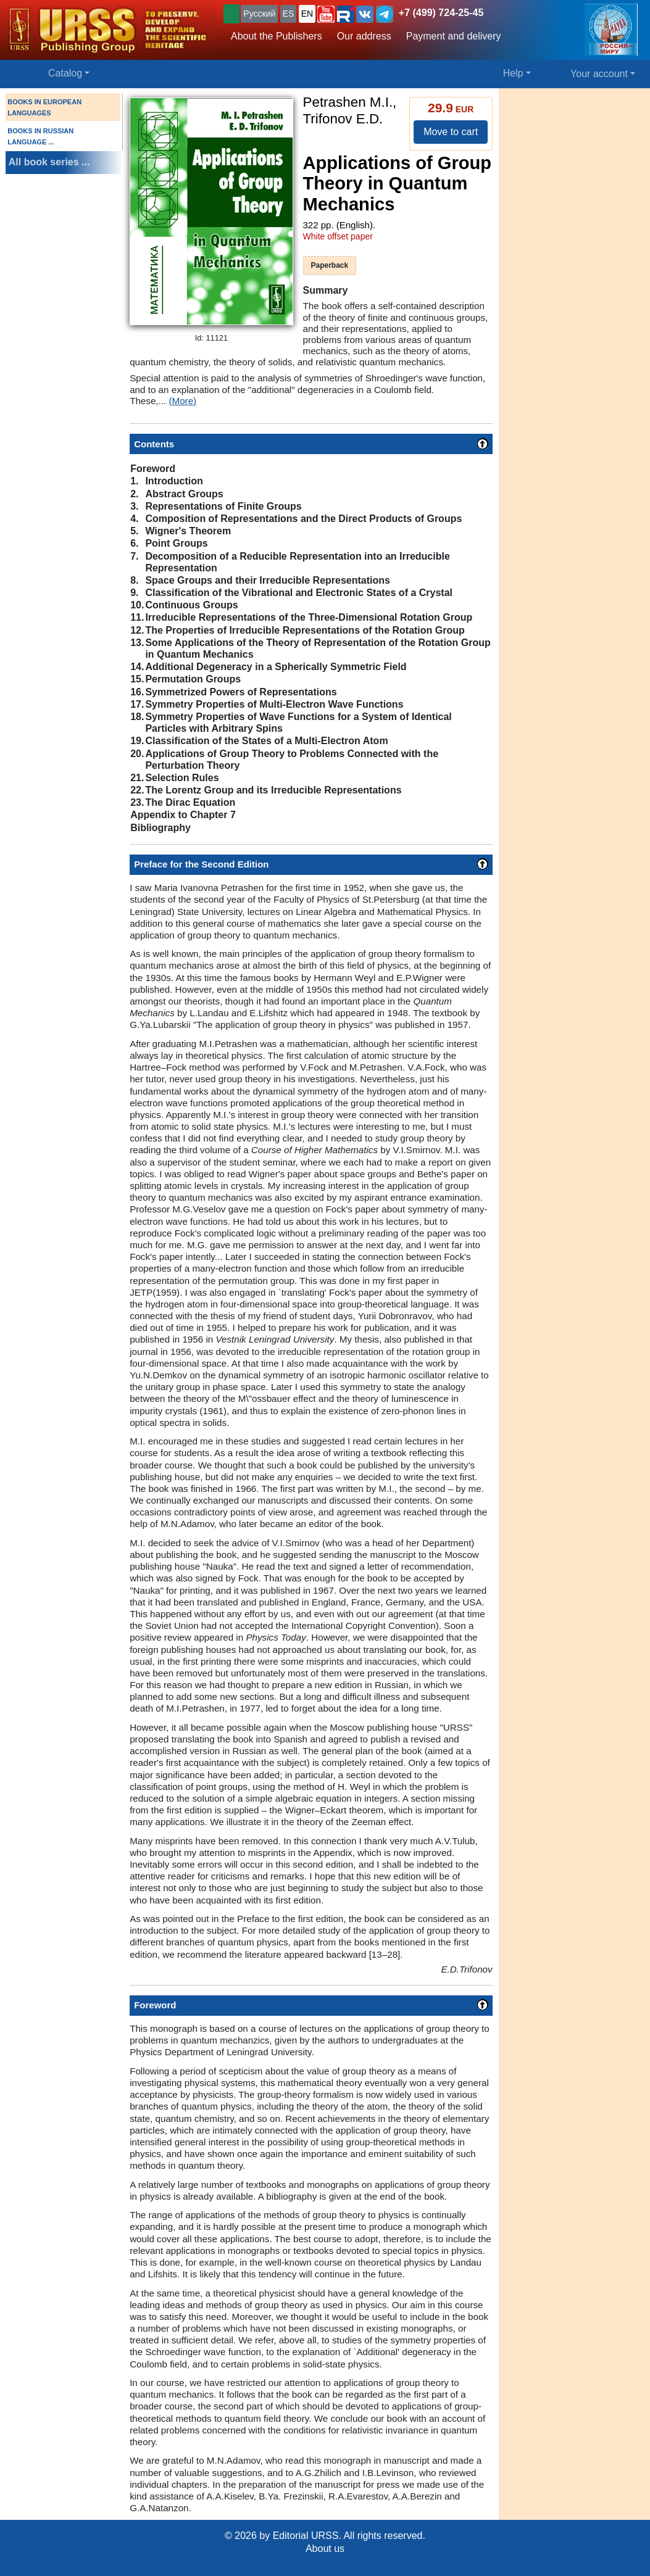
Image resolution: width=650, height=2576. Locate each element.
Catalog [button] (65, 73)
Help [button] (513, 73)
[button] (326, 14)
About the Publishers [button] (276, 36)
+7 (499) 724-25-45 (441, 12)
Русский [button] (259, 14)
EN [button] (307, 14)
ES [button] (288, 14)
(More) (182, 401)
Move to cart (450, 131)
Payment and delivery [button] (453, 36)
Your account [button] (599, 73)
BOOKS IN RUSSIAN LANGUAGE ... (40, 136)
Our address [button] (364, 36)
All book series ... (49, 162)
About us (325, 2548)
